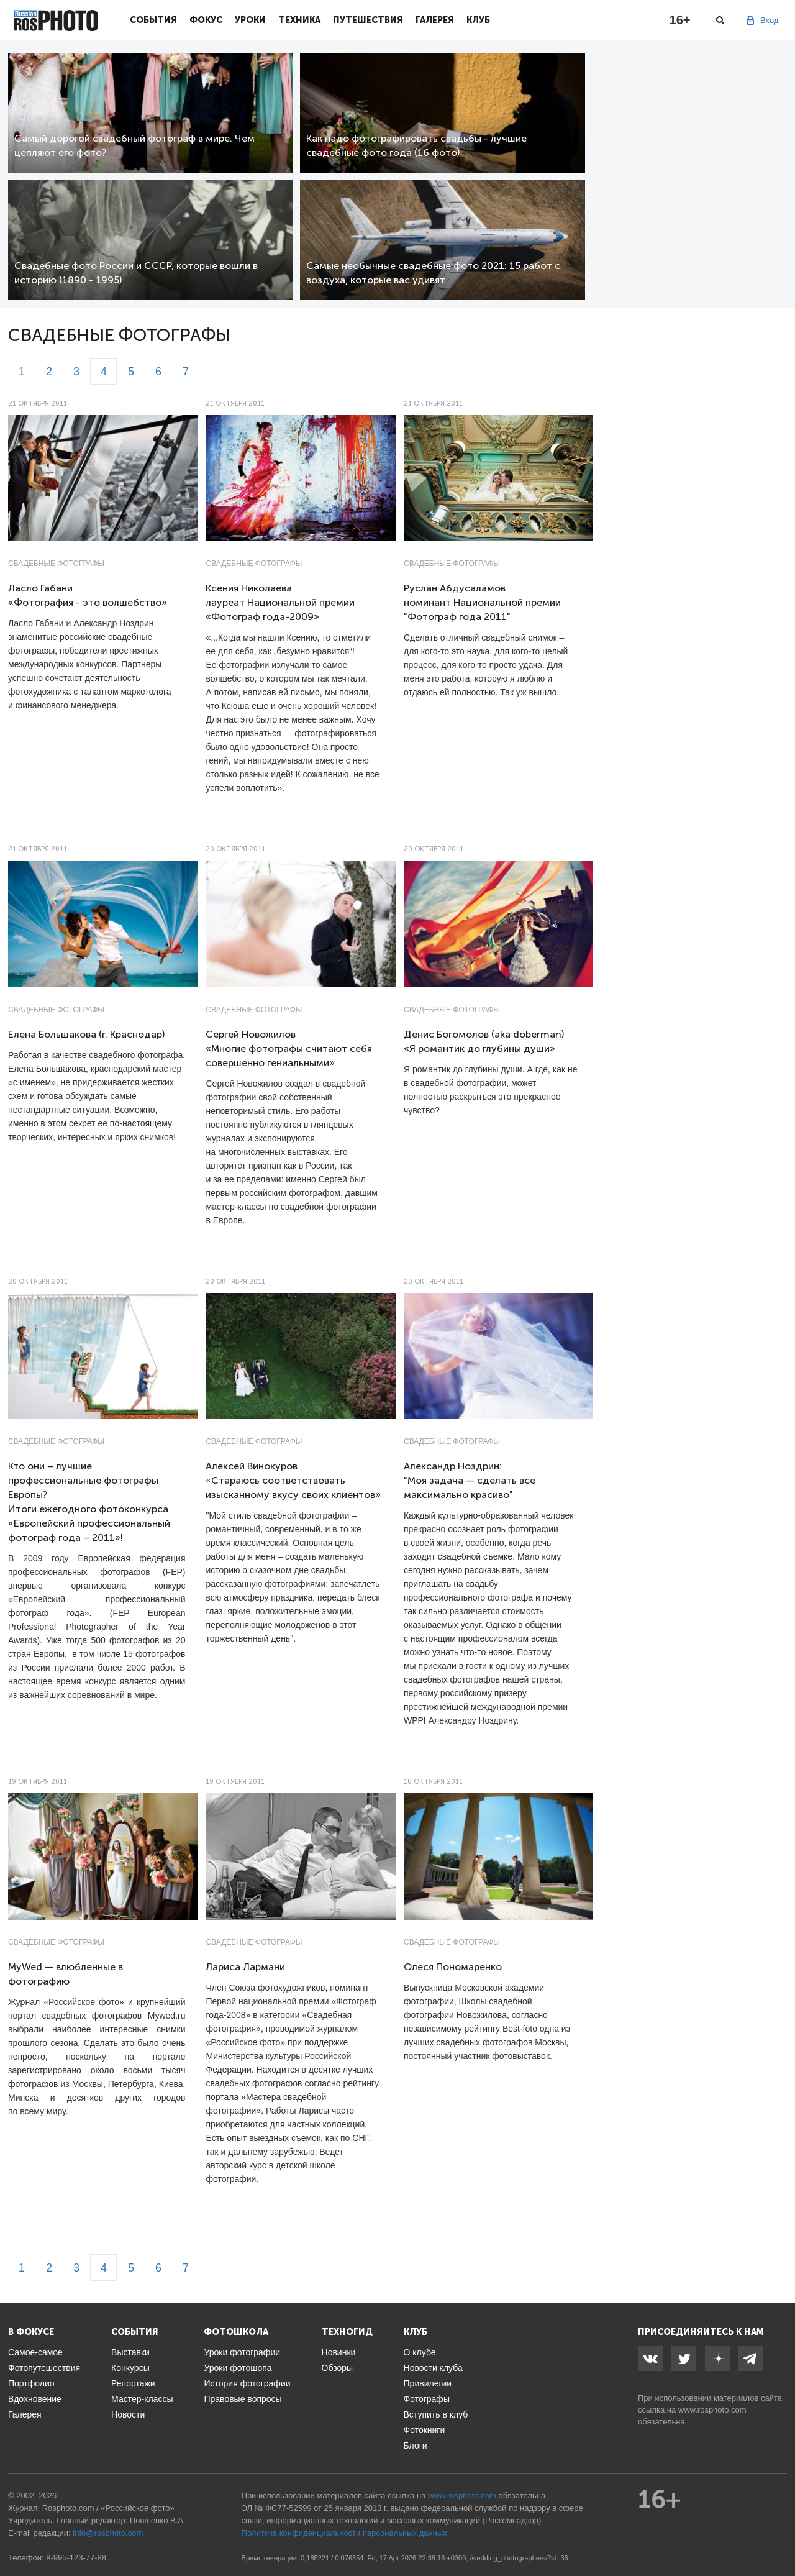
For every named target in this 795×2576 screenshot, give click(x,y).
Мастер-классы (142, 2399)
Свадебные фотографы (56, 563)
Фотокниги (424, 2430)
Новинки (339, 2352)
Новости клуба (433, 2368)
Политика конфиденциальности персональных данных (344, 2532)
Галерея (435, 20)
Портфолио (31, 2383)
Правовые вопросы (242, 2399)
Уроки (250, 20)
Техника (299, 20)
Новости (128, 2414)
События (153, 20)
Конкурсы (130, 2368)
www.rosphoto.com (712, 2409)
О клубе (420, 2352)
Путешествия (368, 20)
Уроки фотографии (242, 2352)
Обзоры (337, 2368)
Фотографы (427, 2399)
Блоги (415, 2445)
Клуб (478, 20)
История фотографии (247, 2383)
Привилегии (428, 2383)
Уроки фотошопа (237, 2368)
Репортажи (133, 2383)
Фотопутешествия (44, 2368)
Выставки (130, 2352)
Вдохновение (34, 2399)
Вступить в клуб (436, 2414)
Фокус (205, 20)
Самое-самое (35, 2352)
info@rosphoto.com (108, 2532)
